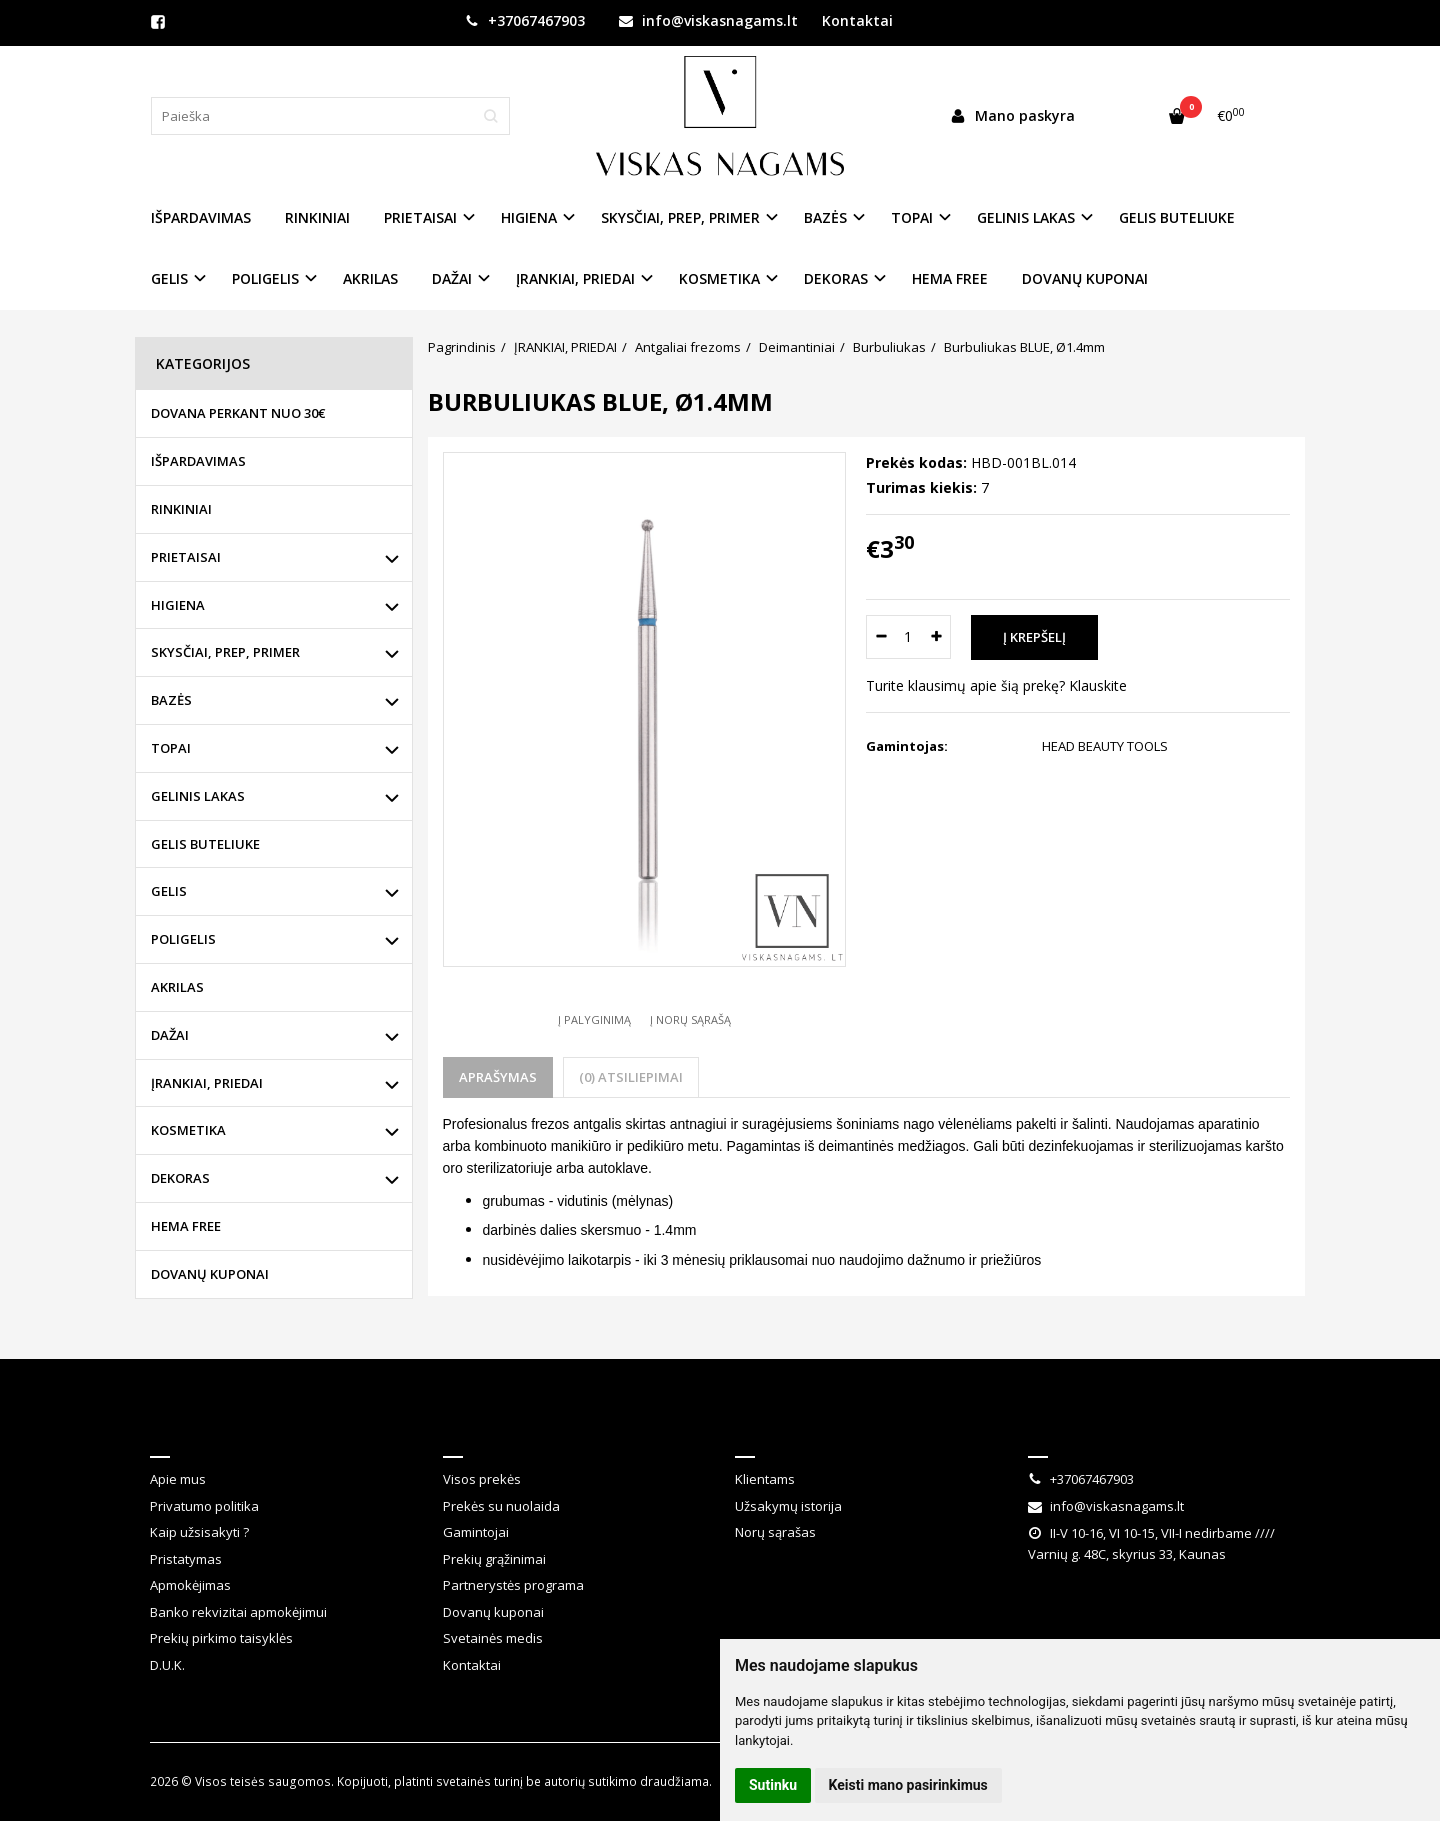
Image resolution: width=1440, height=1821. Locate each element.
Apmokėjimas (190, 1585)
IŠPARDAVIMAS (201, 217)
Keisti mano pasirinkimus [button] (908, 1785)
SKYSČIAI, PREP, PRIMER (225, 652)
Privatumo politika (204, 1506)
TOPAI (171, 748)
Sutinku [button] (773, 1785)
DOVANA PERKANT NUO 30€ (238, 413)
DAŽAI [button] (452, 278)
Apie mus (178, 1479)
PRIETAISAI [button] (420, 217)
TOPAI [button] (912, 217)
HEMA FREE (950, 278)
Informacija (203, 1431)
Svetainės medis (493, 1638)
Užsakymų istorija (788, 1506)
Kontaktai (857, 20)
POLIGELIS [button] (265, 278)
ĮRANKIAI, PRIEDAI (207, 1083)
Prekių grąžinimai (494, 1559)
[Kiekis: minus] (880, 637)
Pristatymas (186, 1559)
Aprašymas (498, 1077)
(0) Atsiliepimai (631, 1077)
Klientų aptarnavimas (542, 1431)
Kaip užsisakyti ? (199, 1532)
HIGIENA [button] (529, 217)
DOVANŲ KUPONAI (1085, 278)
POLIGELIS (183, 939)
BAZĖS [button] (825, 217)
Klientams (780, 1431)
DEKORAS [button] (836, 278)
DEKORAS (180, 1178)
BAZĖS (171, 700)
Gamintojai (476, 1532)
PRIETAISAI (186, 557)
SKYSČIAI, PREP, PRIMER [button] (680, 217)
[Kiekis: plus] (936, 637)
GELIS (169, 891)
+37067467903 (525, 20)
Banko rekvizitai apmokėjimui (238, 1612)
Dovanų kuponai (493, 1612)
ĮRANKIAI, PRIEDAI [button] (575, 278)
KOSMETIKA (188, 1130)
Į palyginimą (594, 1019)
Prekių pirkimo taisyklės (221, 1638)
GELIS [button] (169, 278)
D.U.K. (167, 1665)
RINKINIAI (317, 217)
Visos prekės (482, 1479)
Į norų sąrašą (690, 1019)
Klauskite (1098, 685)
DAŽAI (170, 1035)
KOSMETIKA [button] (719, 278)
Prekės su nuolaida (501, 1506)
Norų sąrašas (775, 1532)
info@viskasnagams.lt (708, 20)
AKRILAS (370, 278)
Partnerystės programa (513, 1585)
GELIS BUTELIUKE (1177, 217)
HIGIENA (178, 605)
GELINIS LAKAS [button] (1026, 217)
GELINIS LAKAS (198, 796)
